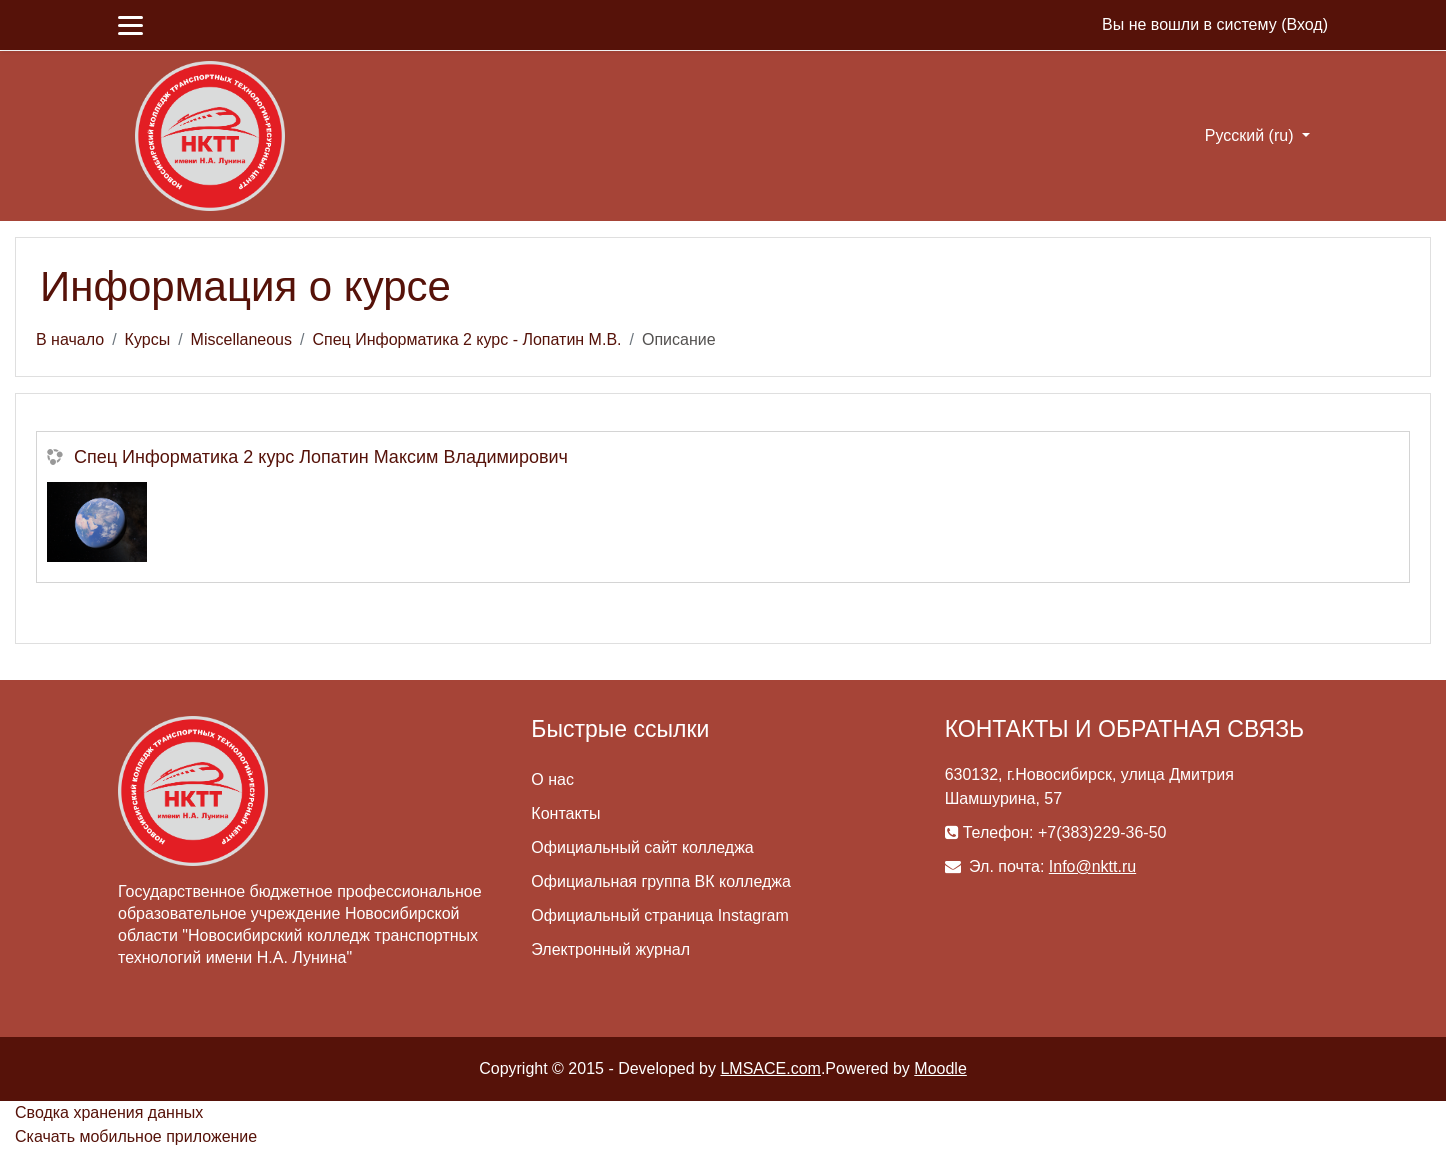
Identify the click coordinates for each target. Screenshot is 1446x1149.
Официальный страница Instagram (659, 915)
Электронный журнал (610, 949)
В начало (70, 339)
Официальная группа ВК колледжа (661, 881)
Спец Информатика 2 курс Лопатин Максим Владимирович (321, 457)
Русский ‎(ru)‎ (1251, 135)
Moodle (940, 1068)
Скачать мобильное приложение (136, 1136)
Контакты (565, 813)
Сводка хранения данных (109, 1112)
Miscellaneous (241, 339)
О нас (552, 779)
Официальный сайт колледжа (642, 847)
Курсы (148, 339)
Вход (1304, 24)
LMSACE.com (770, 1068)
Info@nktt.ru (1092, 866)
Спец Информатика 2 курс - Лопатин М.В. (466, 339)
